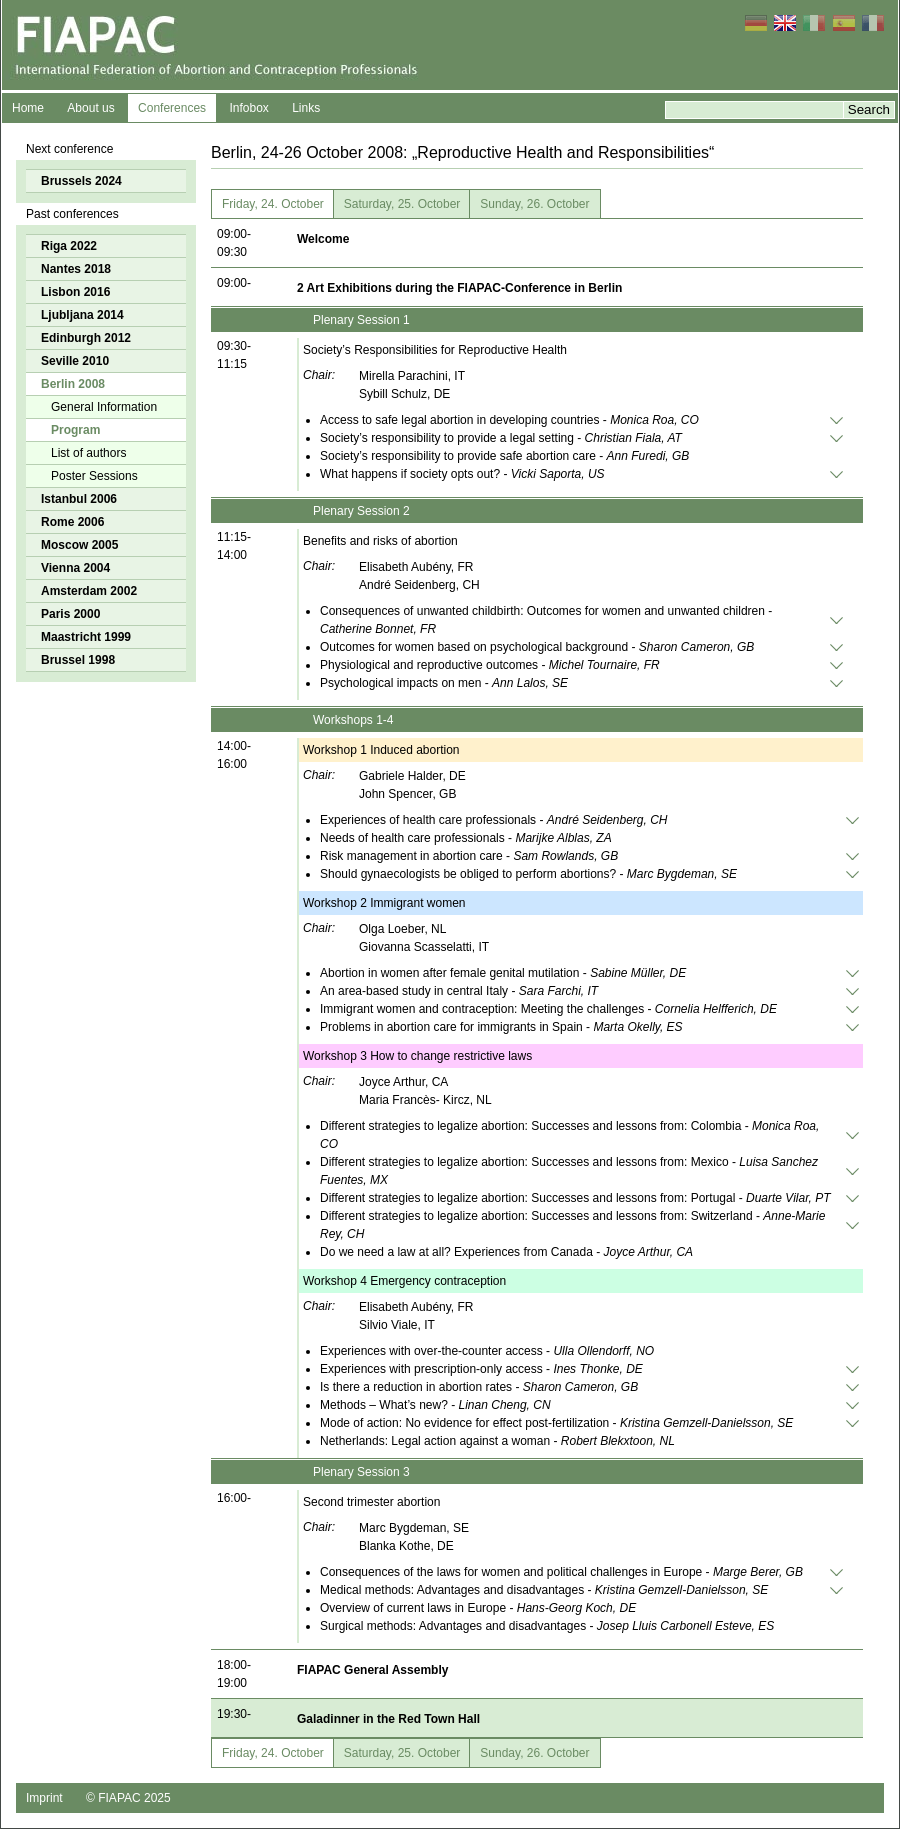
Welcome (323, 239)
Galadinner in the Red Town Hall (388, 1719)
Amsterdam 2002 (89, 591)
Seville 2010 (75, 361)
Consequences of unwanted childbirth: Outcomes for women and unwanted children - (546, 620)
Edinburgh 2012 (86, 338)
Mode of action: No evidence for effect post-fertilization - (556, 1423)
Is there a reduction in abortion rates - (479, 1387)
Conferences (172, 108)
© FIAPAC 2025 (128, 1798)
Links (306, 108)
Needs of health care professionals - (466, 838)
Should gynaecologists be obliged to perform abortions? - (528, 874)
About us (90, 108)
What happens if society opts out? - (462, 474)
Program (75, 430)
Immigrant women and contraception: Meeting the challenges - (548, 1009)
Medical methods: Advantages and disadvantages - (544, 1590)
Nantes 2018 (76, 269)
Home (28, 108)
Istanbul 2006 (79, 499)
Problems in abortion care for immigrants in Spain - (501, 1027)
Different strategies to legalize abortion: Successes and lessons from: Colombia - (569, 1135)
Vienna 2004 (75, 568)
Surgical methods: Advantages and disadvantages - (547, 1626)
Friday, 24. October (273, 204)
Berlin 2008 (73, 384)
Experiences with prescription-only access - (481, 1369)
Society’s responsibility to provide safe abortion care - (504, 456)
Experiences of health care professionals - (494, 820)
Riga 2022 (69, 246)
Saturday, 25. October (402, 204)
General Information (104, 407)
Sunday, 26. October (534, 204)
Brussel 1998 (78, 660)
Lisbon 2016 (75, 292)
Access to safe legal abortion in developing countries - (509, 420)
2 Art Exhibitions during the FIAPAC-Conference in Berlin (459, 288)
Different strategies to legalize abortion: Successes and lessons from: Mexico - (569, 1171)
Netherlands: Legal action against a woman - (497, 1441)
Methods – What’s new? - (435, 1405)
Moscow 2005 (79, 545)
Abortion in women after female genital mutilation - (503, 973)
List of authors (88, 453)
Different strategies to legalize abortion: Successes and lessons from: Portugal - (575, 1198)
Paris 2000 (70, 614)
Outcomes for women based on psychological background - (537, 647)
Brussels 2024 (81, 181)
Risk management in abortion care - (469, 856)
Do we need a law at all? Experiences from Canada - (506, 1252)
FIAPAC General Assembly (372, 1670)
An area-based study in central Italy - (459, 991)
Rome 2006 (72, 522)
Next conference (69, 149)
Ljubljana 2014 (82, 315)
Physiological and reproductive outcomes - (490, 665)
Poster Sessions (94, 476)
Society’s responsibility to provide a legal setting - (501, 438)
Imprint (44, 1798)
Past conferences (72, 214)
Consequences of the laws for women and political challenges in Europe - (561, 1572)
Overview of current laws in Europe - (478, 1608)
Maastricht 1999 (86, 637)
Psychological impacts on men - (444, 683)
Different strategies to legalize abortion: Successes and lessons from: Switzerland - (572, 1225)
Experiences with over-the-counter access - (487, 1351)
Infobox (248, 108)
